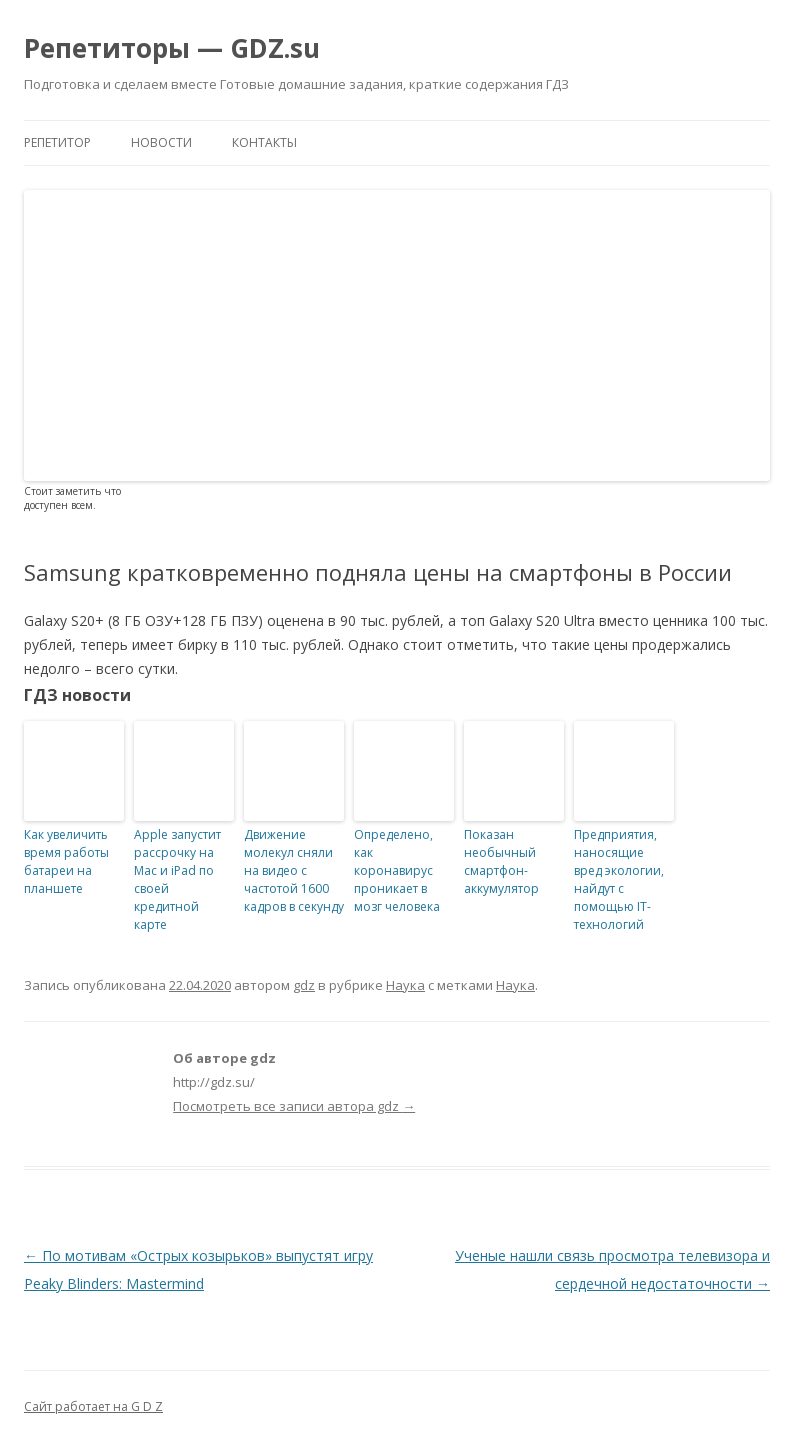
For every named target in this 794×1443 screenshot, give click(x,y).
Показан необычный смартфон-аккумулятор (501, 861)
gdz (304, 985)
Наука (405, 985)
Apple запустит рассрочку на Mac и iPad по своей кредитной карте (177, 879)
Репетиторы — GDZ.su (172, 48)
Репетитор (57, 142)
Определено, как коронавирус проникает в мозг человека (397, 870)
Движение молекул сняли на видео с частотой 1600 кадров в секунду (294, 870)
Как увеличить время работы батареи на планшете (66, 861)
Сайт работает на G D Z (93, 1406)
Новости (161, 142)
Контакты (264, 142)
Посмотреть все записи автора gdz (294, 1106)
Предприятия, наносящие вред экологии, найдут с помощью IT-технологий (619, 879)
